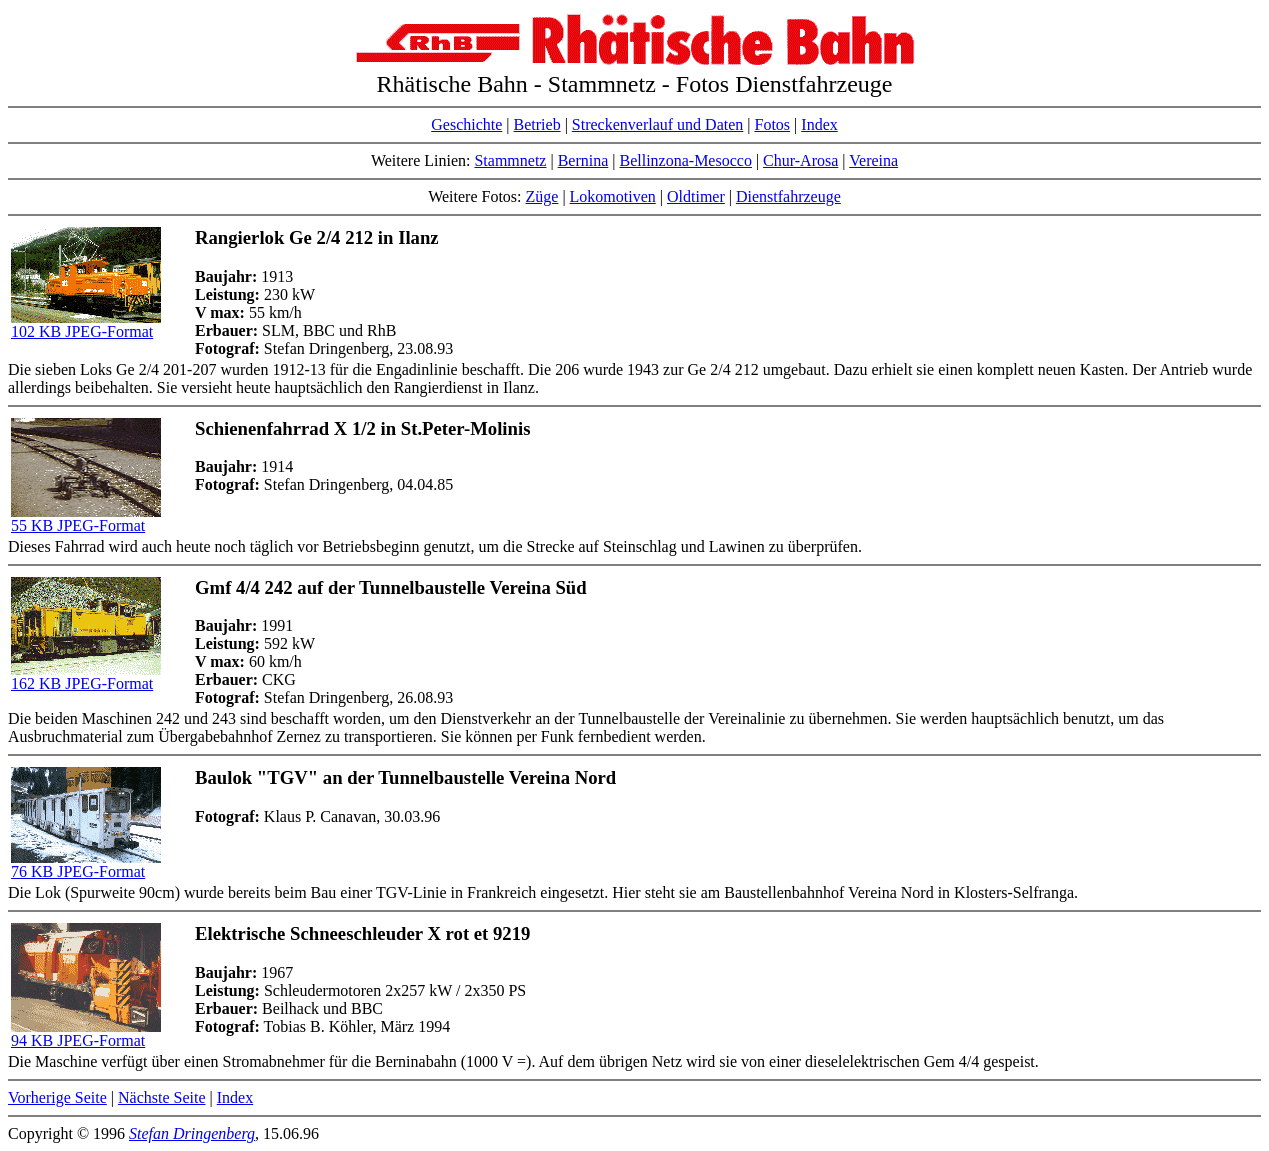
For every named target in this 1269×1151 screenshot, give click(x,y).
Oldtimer (696, 196)
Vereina (873, 160)
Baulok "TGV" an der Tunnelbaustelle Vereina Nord (405, 777)
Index (819, 124)
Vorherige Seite (57, 1097)
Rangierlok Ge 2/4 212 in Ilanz (317, 237)
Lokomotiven (613, 196)
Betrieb (537, 124)
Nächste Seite (162, 1097)
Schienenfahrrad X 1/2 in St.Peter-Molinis (362, 428)
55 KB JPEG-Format (86, 518)
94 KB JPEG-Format (86, 1033)
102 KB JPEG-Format (86, 324)
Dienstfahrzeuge (788, 196)
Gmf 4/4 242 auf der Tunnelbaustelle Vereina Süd (391, 587)
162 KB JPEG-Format (86, 676)
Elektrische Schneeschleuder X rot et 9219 (362, 933)
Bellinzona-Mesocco (686, 160)
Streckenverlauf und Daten (657, 124)
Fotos (773, 124)
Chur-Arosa (800, 160)
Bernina (583, 160)
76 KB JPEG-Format (86, 864)
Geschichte (466, 124)
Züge (542, 196)
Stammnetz (510, 160)
